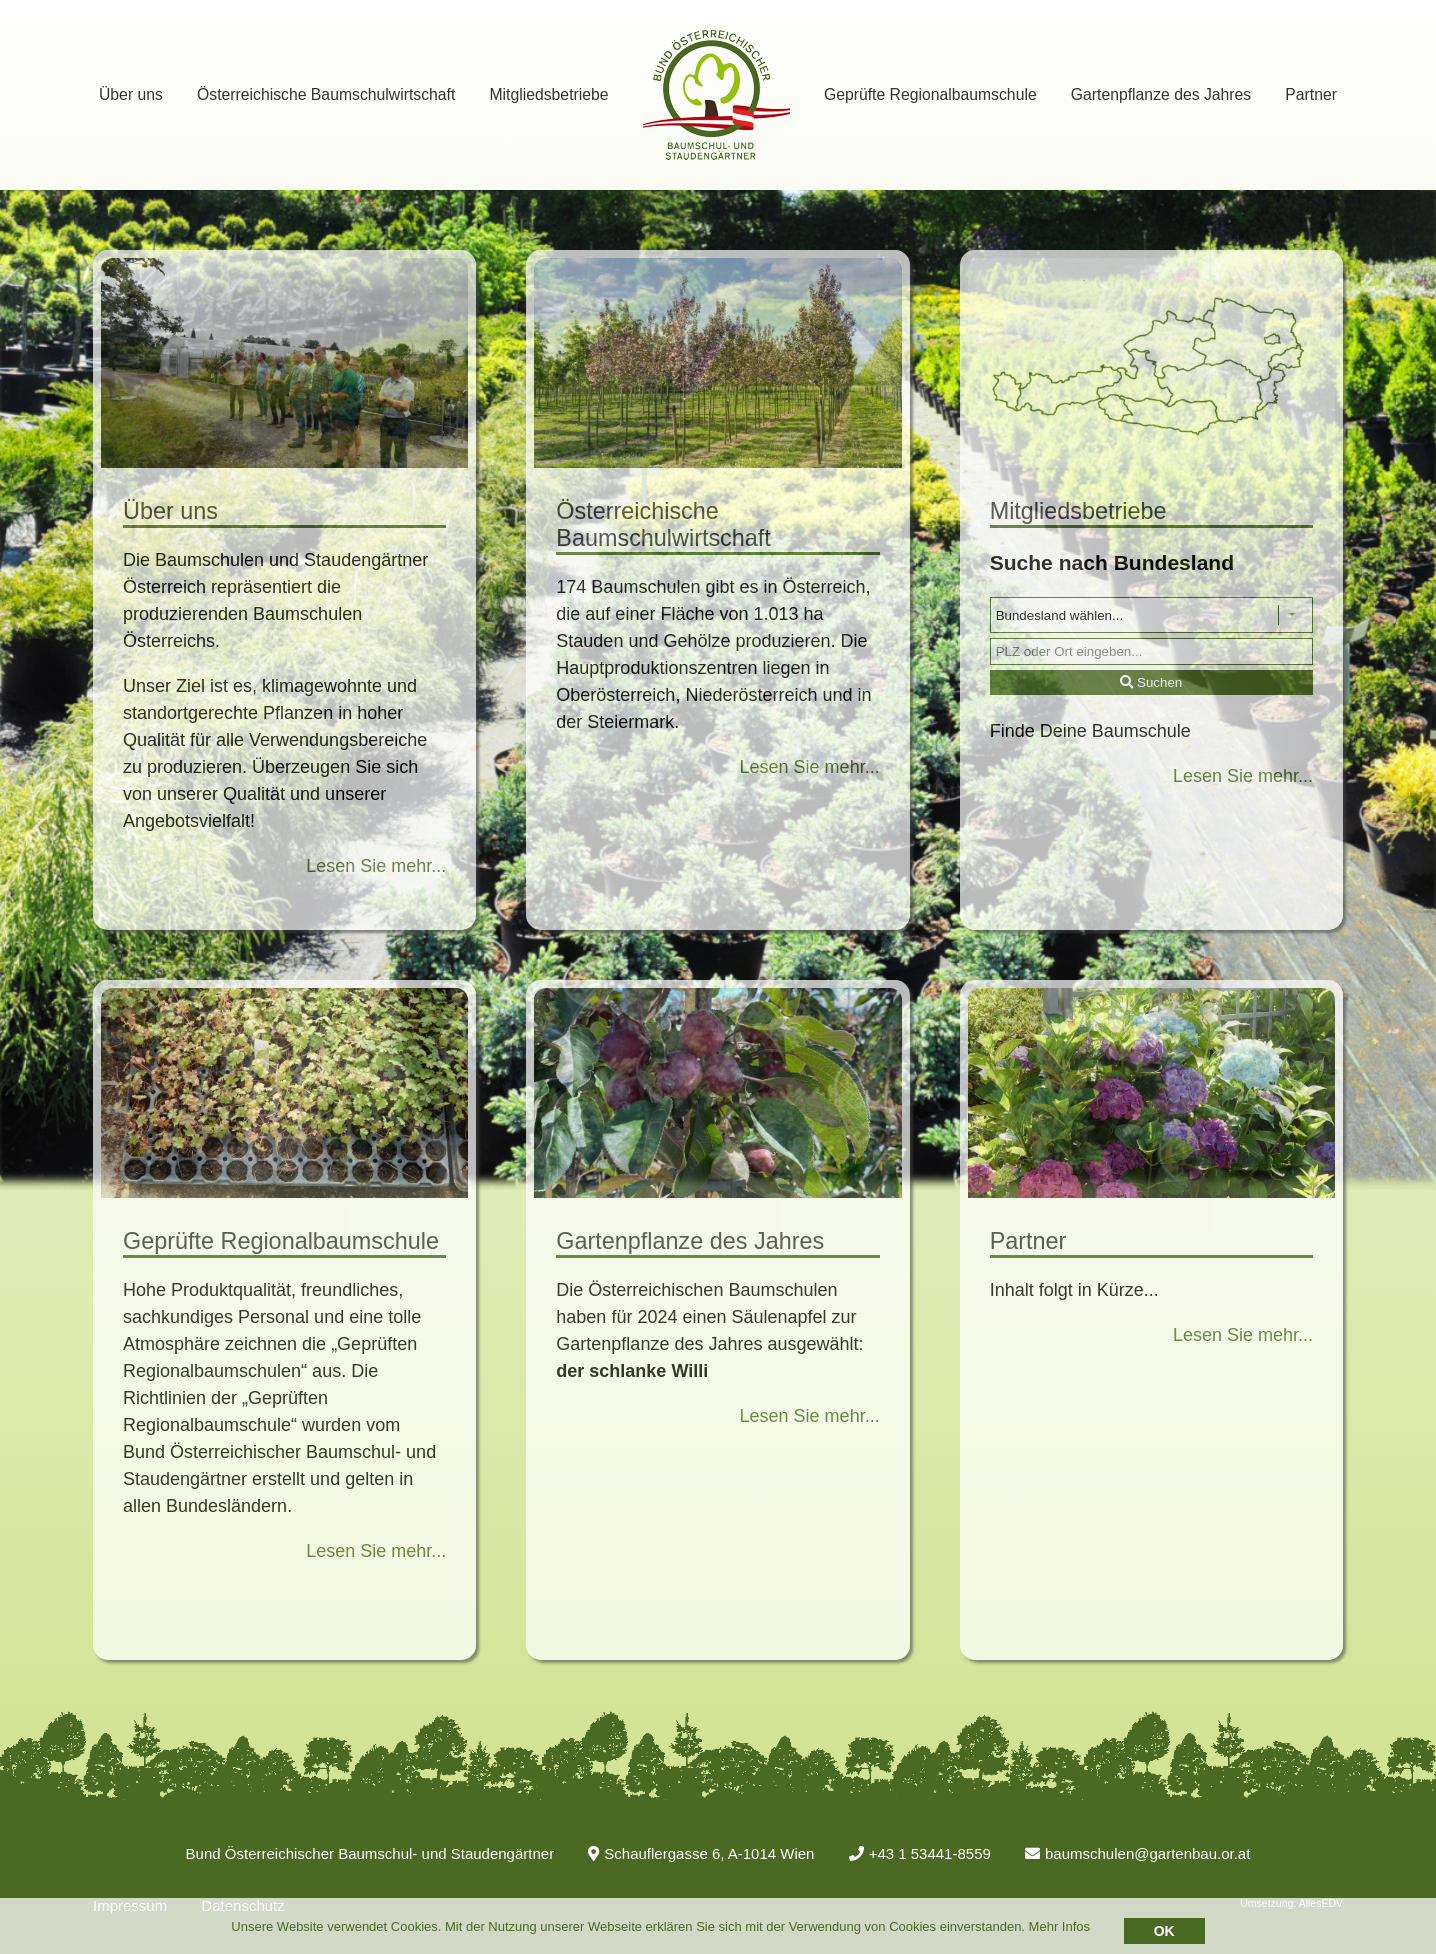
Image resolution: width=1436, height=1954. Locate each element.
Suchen (1151, 682)
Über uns (131, 94)
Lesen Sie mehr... (376, 866)
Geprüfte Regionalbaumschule (930, 94)
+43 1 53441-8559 (920, 1853)
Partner (1311, 94)
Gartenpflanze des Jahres (1161, 94)
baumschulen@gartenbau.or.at (1137, 1853)
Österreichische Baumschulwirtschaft (326, 94)
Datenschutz (242, 1905)
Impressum (130, 1905)
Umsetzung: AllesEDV (1291, 1903)
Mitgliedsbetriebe (548, 94)
